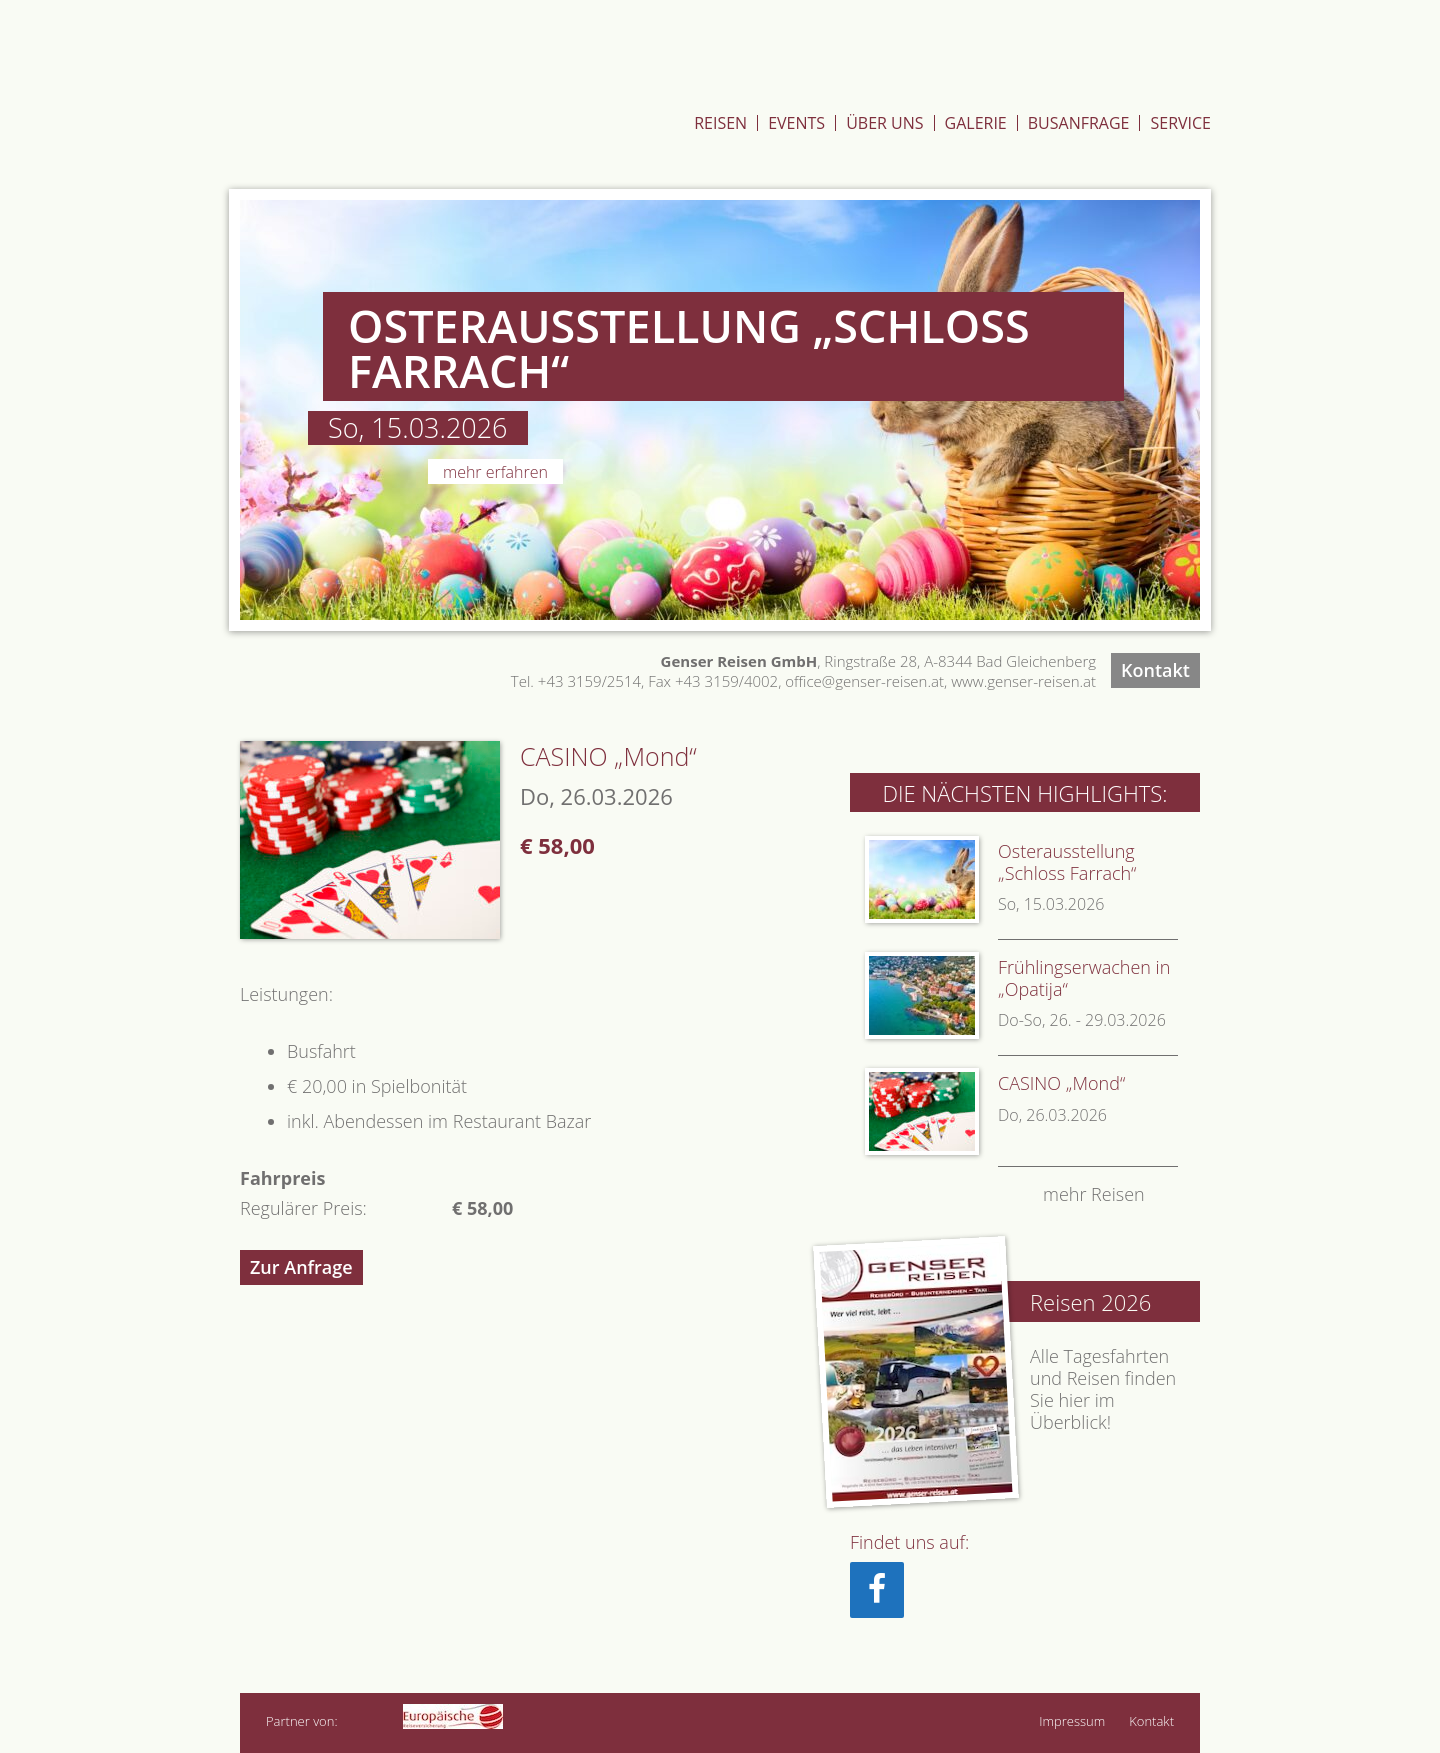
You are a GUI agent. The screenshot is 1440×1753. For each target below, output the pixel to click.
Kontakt (1155, 670)
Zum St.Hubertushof (1116, 64)
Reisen (720, 123)
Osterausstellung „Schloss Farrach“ (1067, 862)
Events (796, 123)
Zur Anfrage (301, 1267)
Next (1235, 410)
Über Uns (884, 123)
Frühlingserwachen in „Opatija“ (1084, 978)
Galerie (976, 123)
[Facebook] (877, 1590)
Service (1180, 123)
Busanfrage (1079, 123)
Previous (204, 410)
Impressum (1072, 1721)
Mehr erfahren (495, 472)
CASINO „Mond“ (1061, 1083)
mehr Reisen (1094, 1194)
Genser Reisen (396, 102)
